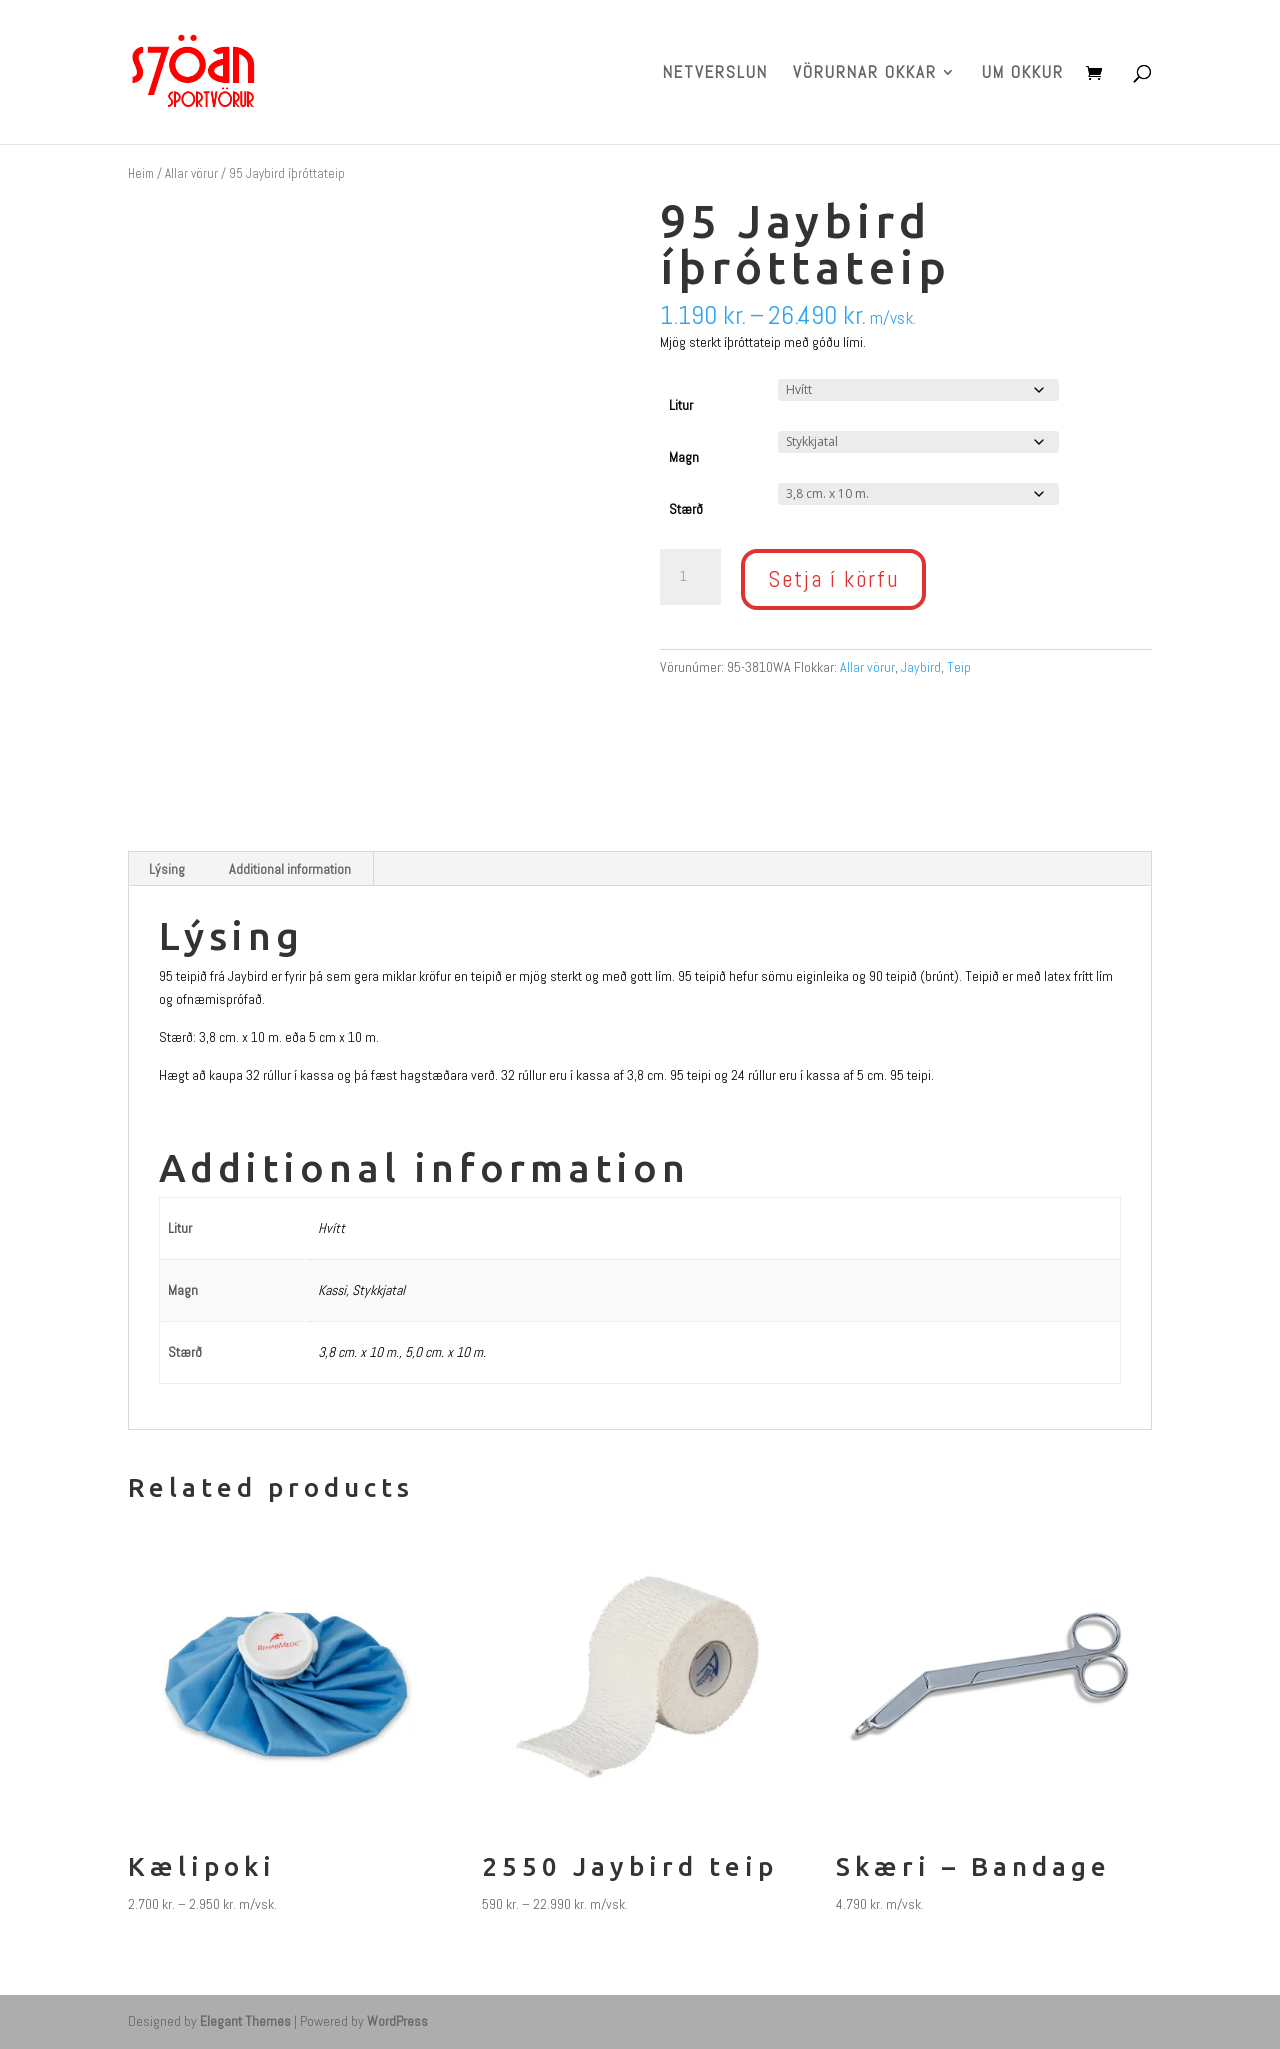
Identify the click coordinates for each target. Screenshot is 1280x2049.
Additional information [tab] (290, 869)
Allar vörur (191, 173)
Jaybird (921, 667)
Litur (681, 405)
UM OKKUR (1023, 74)
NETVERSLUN (715, 74)
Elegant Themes (245, 2021)
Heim (141, 173)
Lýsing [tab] (167, 869)
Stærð (686, 509)
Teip (959, 667)
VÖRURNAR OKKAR (865, 74)
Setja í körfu (833, 579)
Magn (684, 457)
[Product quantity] (690, 577)
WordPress (397, 2021)
